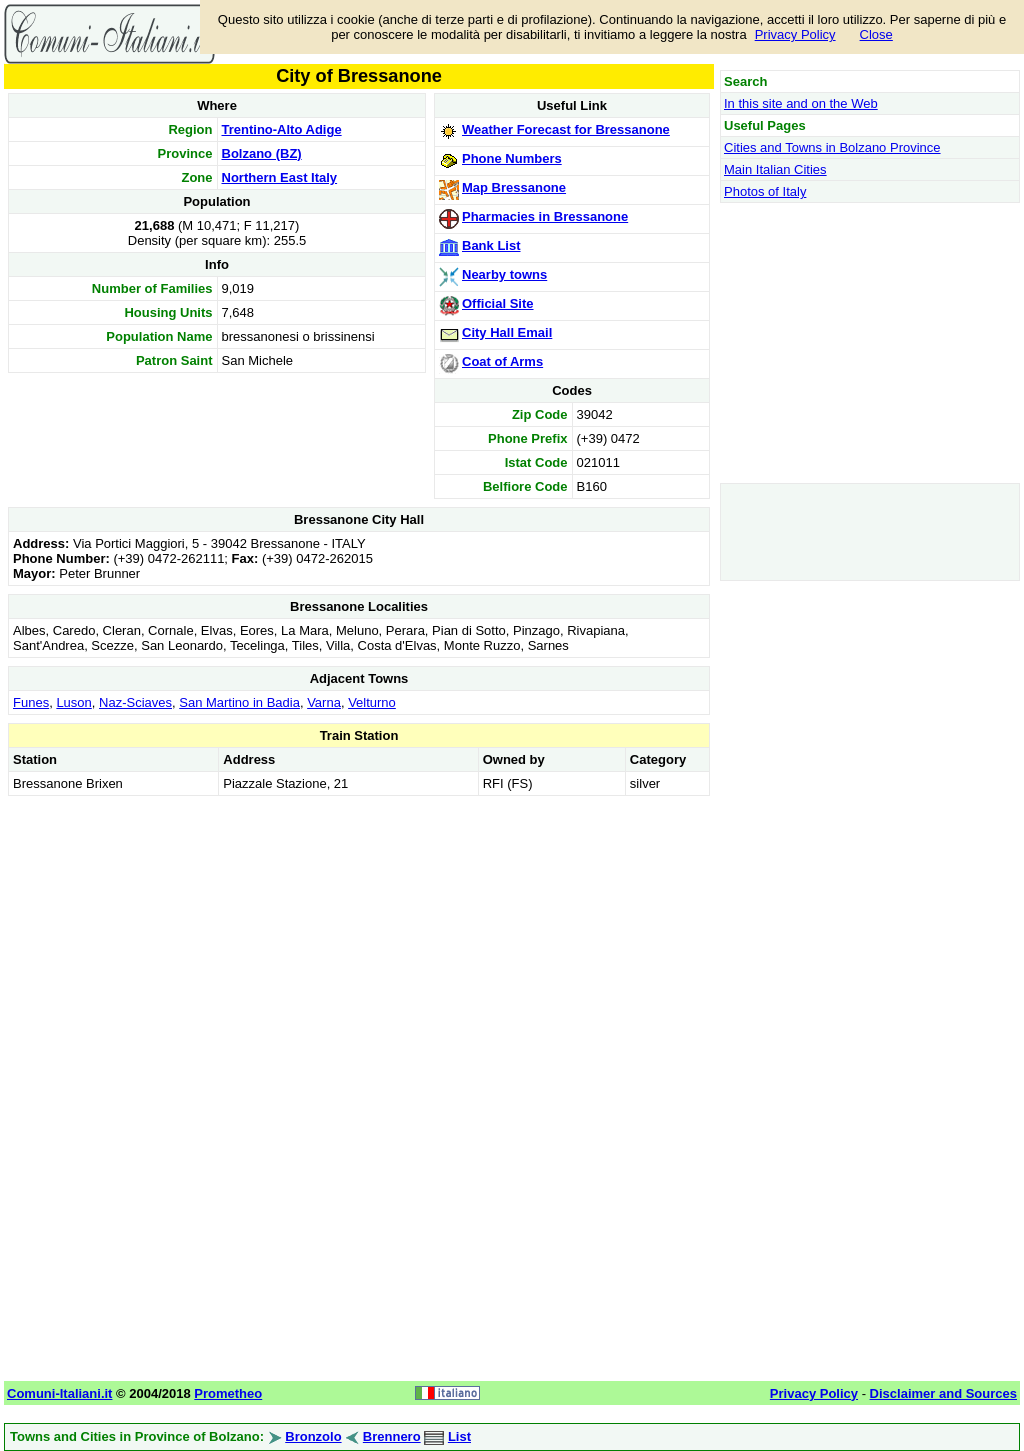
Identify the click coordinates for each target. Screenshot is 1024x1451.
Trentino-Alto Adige (282, 129)
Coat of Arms (502, 361)
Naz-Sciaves (135, 702)
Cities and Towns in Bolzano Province (832, 147)
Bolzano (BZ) (262, 153)
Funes (31, 702)
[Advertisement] (359, 941)
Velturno (372, 702)
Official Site (498, 303)
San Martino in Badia (239, 702)
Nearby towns (504, 274)
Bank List (491, 245)
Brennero (392, 1436)
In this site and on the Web (801, 103)
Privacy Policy (795, 34)
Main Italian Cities (775, 169)
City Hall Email (507, 332)
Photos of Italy (765, 191)
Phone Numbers (512, 158)
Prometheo (228, 1393)
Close (876, 34)
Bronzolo (313, 1436)
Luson (73, 702)
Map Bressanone (514, 187)
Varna (324, 702)
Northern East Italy (280, 177)
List (459, 1436)
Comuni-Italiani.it (59, 1393)
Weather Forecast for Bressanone (566, 129)
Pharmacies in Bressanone (545, 216)
